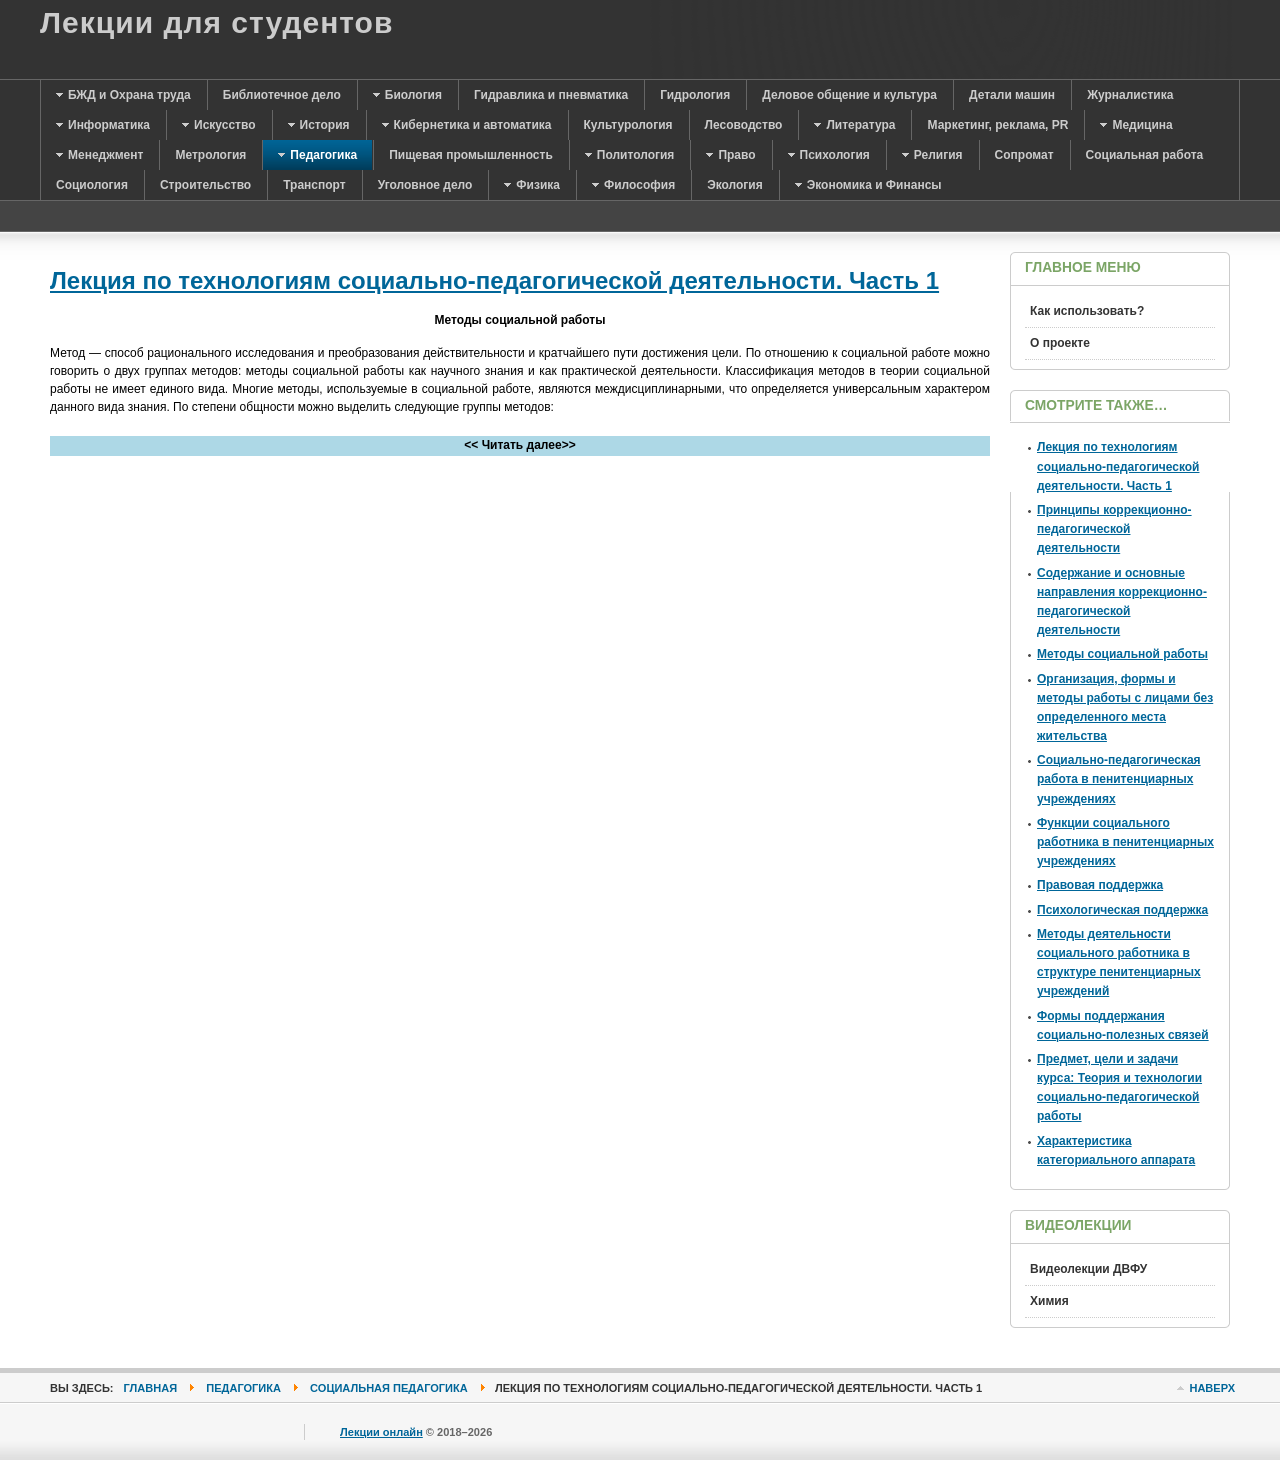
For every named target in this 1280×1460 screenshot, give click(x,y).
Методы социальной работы (1122, 654)
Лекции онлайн (381, 1432)
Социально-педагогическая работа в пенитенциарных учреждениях (1119, 779)
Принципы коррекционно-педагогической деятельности (1114, 529)
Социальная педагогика (389, 1388)
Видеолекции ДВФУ (1088, 1269)
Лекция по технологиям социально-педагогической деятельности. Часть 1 (494, 280)
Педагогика (243, 1388)
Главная (151, 1388)
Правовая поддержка (1100, 885)
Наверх (1212, 1388)
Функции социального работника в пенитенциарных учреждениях (1125, 842)
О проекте (1060, 343)
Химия (1049, 1301)
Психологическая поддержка (1122, 910)
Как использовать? (1087, 311)
